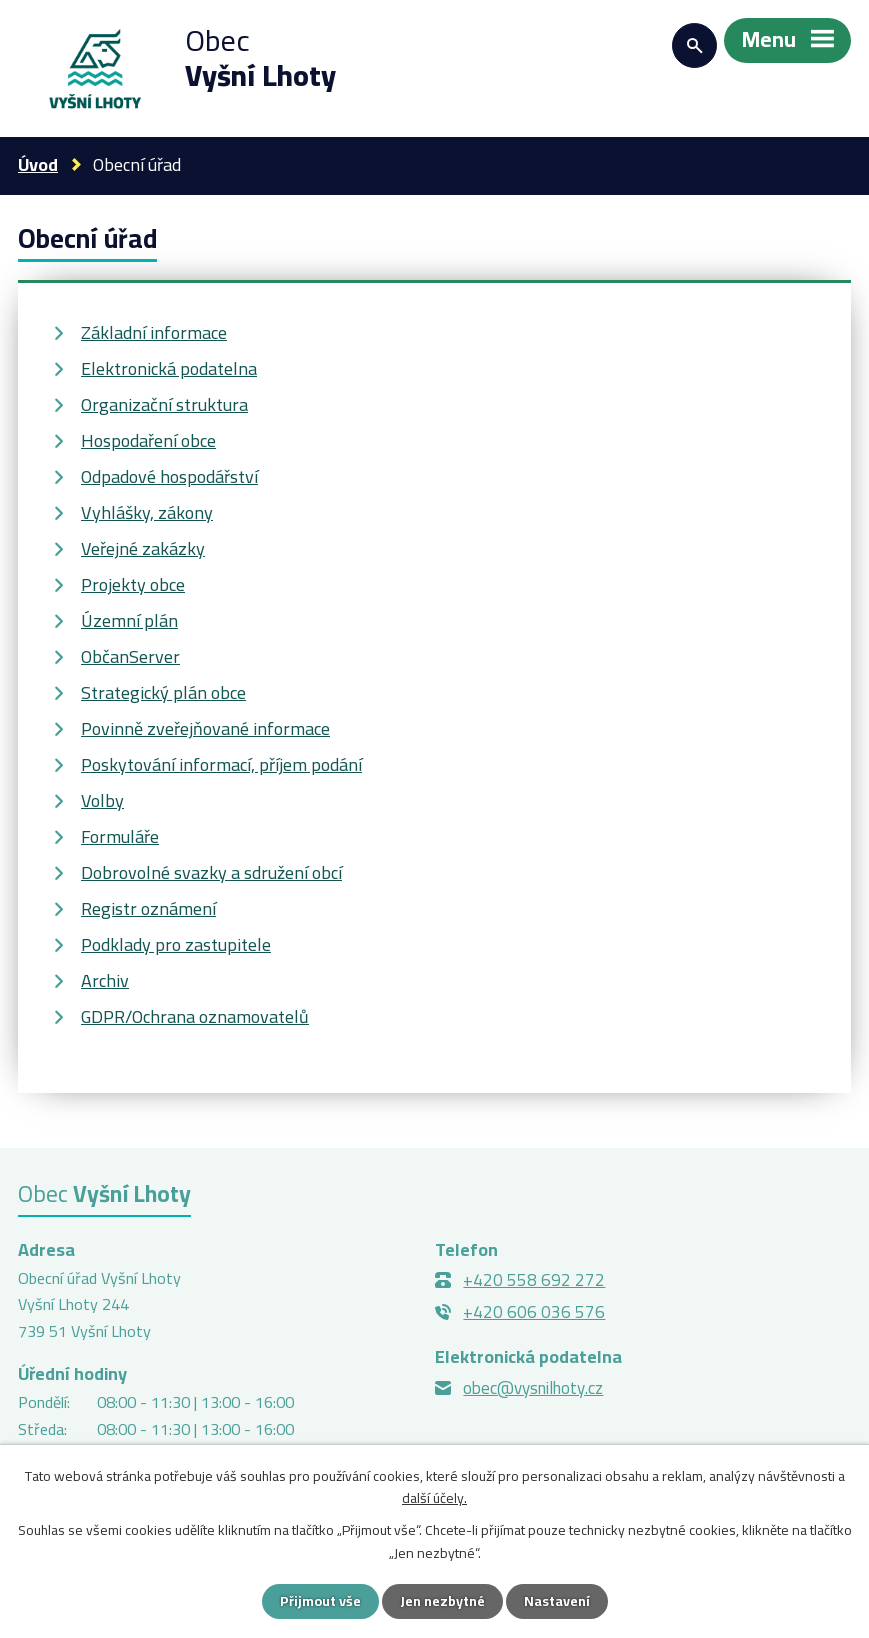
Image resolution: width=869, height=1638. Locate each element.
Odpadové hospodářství (169, 476)
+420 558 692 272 (534, 1280)
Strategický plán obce (163, 692)
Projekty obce (133, 584)
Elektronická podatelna (169, 368)
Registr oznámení (148, 908)
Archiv (105, 980)
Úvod (38, 164)
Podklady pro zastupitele (176, 944)
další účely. (434, 1498)
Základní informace (154, 332)
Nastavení (557, 1601)
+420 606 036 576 (534, 1312)
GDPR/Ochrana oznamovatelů (195, 1016)
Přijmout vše (320, 1601)
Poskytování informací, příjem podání (221, 764)
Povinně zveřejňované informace (205, 728)
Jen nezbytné (442, 1601)
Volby (102, 800)
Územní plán (129, 620)
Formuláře (120, 836)
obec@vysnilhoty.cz (533, 1388)
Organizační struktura (164, 404)
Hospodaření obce (148, 440)
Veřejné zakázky (143, 548)
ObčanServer (130, 656)
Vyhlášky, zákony (147, 512)
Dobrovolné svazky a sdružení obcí (211, 872)
